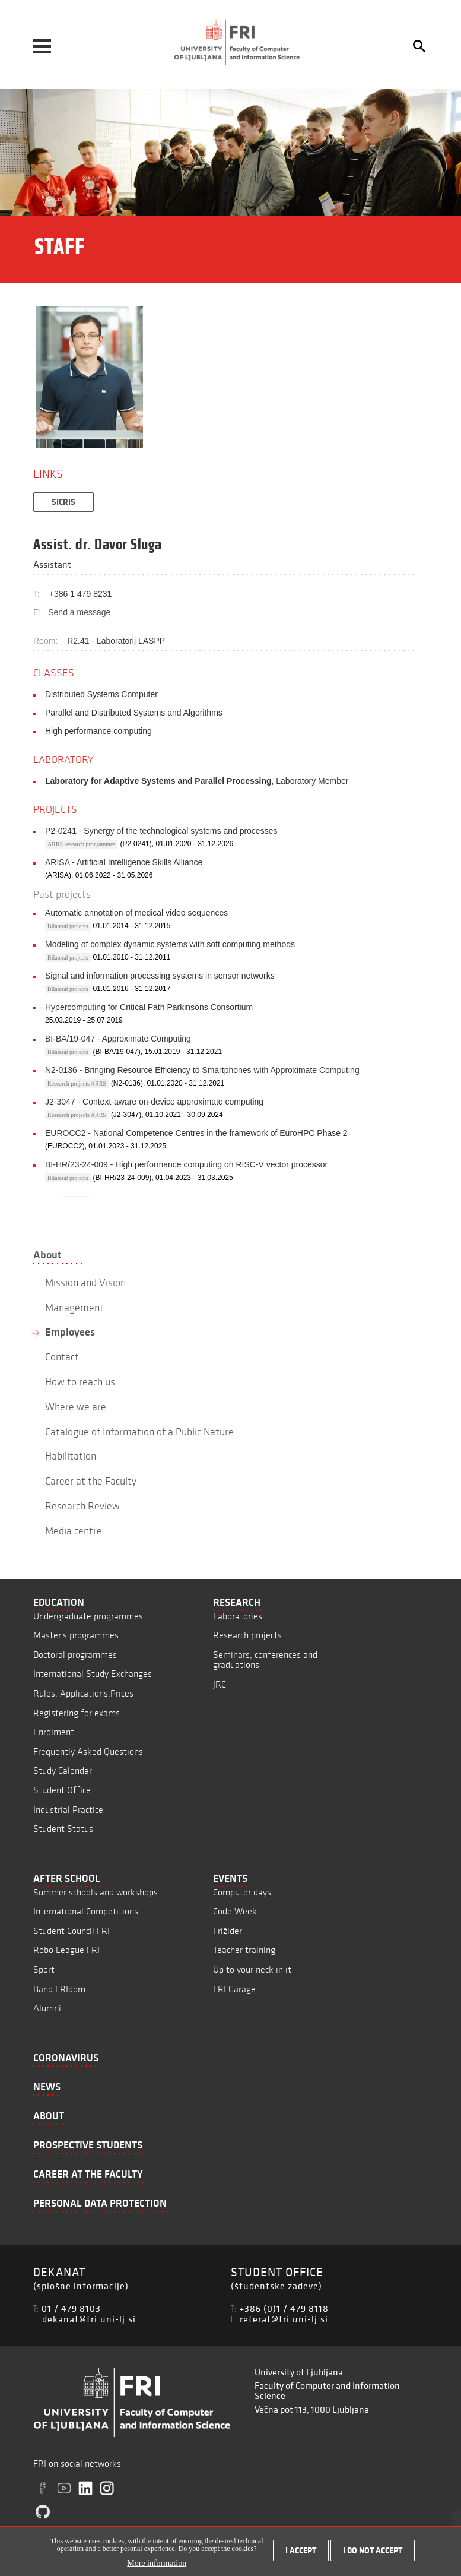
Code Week (235, 1911)
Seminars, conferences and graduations (265, 1660)
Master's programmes (76, 1635)
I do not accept (372, 2550)
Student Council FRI (71, 1930)
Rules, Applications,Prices (83, 1693)
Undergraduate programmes (88, 1616)
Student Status (63, 1828)
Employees (70, 1332)
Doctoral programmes (75, 1654)
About (47, 1255)
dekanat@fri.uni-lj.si (89, 2319)
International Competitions (85, 1911)
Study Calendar (62, 1770)
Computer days (242, 1892)
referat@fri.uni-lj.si (284, 2319)
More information (156, 2563)
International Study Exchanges (92, 1673)
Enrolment (53, 1732)
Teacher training (244, 1949)
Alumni (47, 2008)
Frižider (227, 1930)
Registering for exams (76, 1713)
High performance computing (98, 731)
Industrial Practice (68, 1809)
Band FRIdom (59, 1989)
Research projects (247, 1635)
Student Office (62, 1790)
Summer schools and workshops (95, 1892)
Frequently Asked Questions (88, 1751)
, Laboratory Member (196, 781)
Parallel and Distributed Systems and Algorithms (133, 712)
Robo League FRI (66, 1949)
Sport (44, 1969)
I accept (300, 2550)
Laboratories (237, 1616)
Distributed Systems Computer (101, 694)
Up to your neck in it (252, 1969)
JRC (219, 1684)
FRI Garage (234, 1989)
